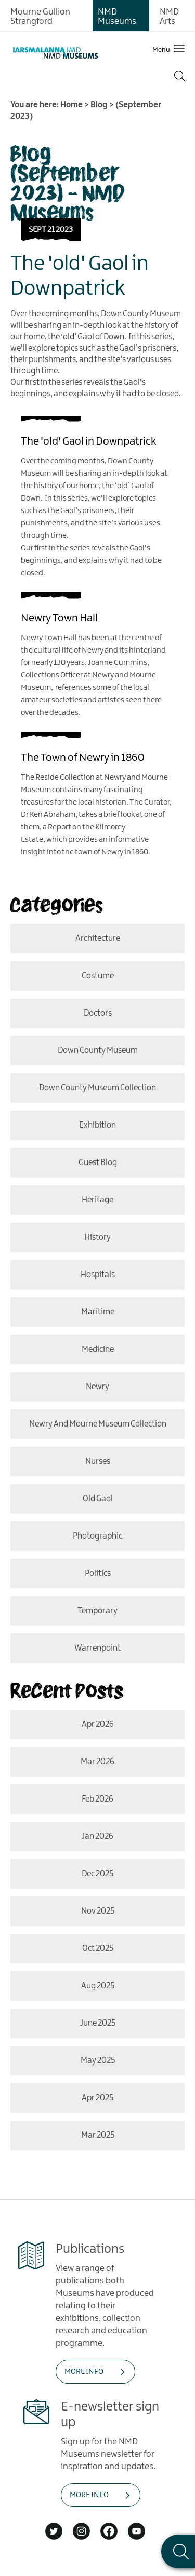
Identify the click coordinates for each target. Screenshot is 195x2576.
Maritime (97, 1312)
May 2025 (98, 2060)
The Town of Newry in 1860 (83, 758)
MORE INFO (83, 2371)
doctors (98, 1013)
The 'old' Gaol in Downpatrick (88, 441)
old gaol (98, 1498)
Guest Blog (98, 1162)
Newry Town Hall (59, 618)
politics (98, 1573)
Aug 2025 (97, 1986)
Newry (97, 1386)
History (97, 1237)
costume (98, 976)
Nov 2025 (97, 1911)
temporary (97, 1610)
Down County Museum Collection (97, 1088)
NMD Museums (117, 16)
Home (71, 105)
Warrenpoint (97, 1648)
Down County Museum (98, 1050)
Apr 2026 (98, 1724)
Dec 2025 (97, 1873)
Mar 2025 (97, 2135)
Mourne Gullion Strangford (40, 16)
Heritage (97, 1200)
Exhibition (97, 1125)
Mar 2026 (97, 1761)
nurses (97, 1461)
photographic (97, 1536)
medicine (98, 1349)
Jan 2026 (97, 1836)
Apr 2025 (97, 2098)
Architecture (97, 938)
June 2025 (97, 2023)
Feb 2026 (97, 1799)
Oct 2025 (97, 1948)
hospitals (98, 1274)
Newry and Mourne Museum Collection (97, 1424)
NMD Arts (169, 16)
